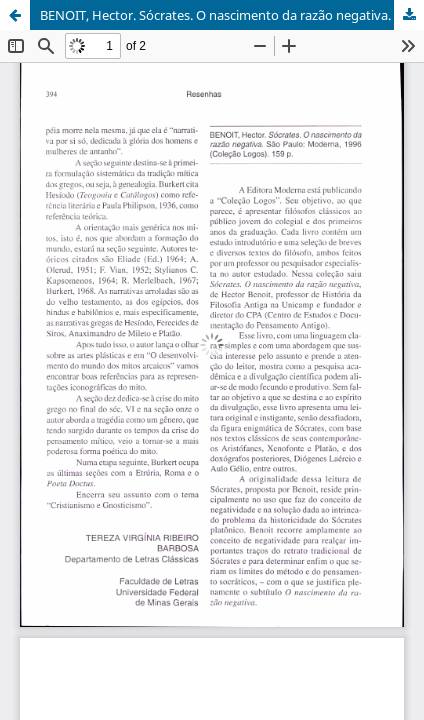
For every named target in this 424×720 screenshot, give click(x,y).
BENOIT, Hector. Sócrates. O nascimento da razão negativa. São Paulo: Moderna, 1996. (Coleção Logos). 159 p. (232, 15)
